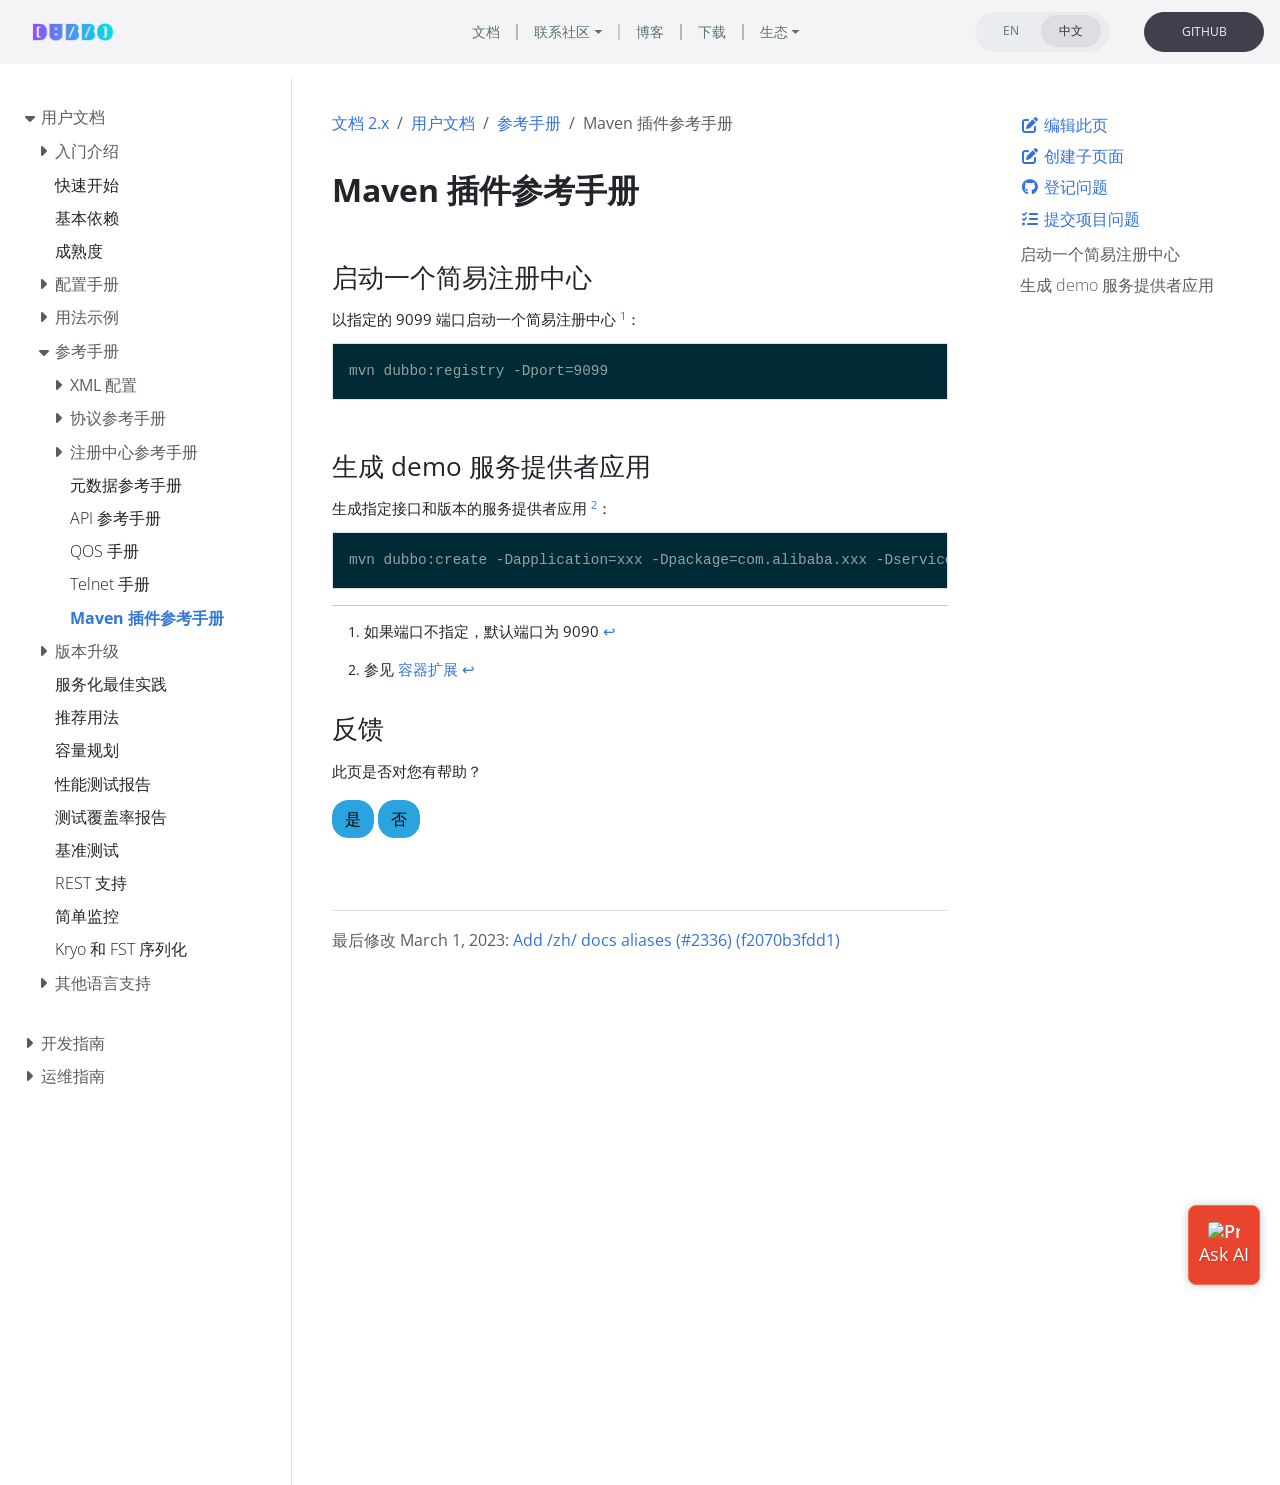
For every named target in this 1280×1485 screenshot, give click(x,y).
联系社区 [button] (562, 31)
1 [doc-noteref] (623, 315)
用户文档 (443, 123)
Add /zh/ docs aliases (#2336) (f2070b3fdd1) (676, 940)
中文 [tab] (1071, 30)
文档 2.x (360, 123)
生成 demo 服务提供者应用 (1117, 285)
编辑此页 (1064, 125)
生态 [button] (774, 31)
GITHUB (1204, 31)
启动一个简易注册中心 (1100, 254)
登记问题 (1064, 187)
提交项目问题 (1080, 219)
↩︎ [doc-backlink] (609, 631)
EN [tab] (1011, 30)
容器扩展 (428, 669)
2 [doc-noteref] (594, 504)
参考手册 (529, 123)
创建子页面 (1072, 156)
